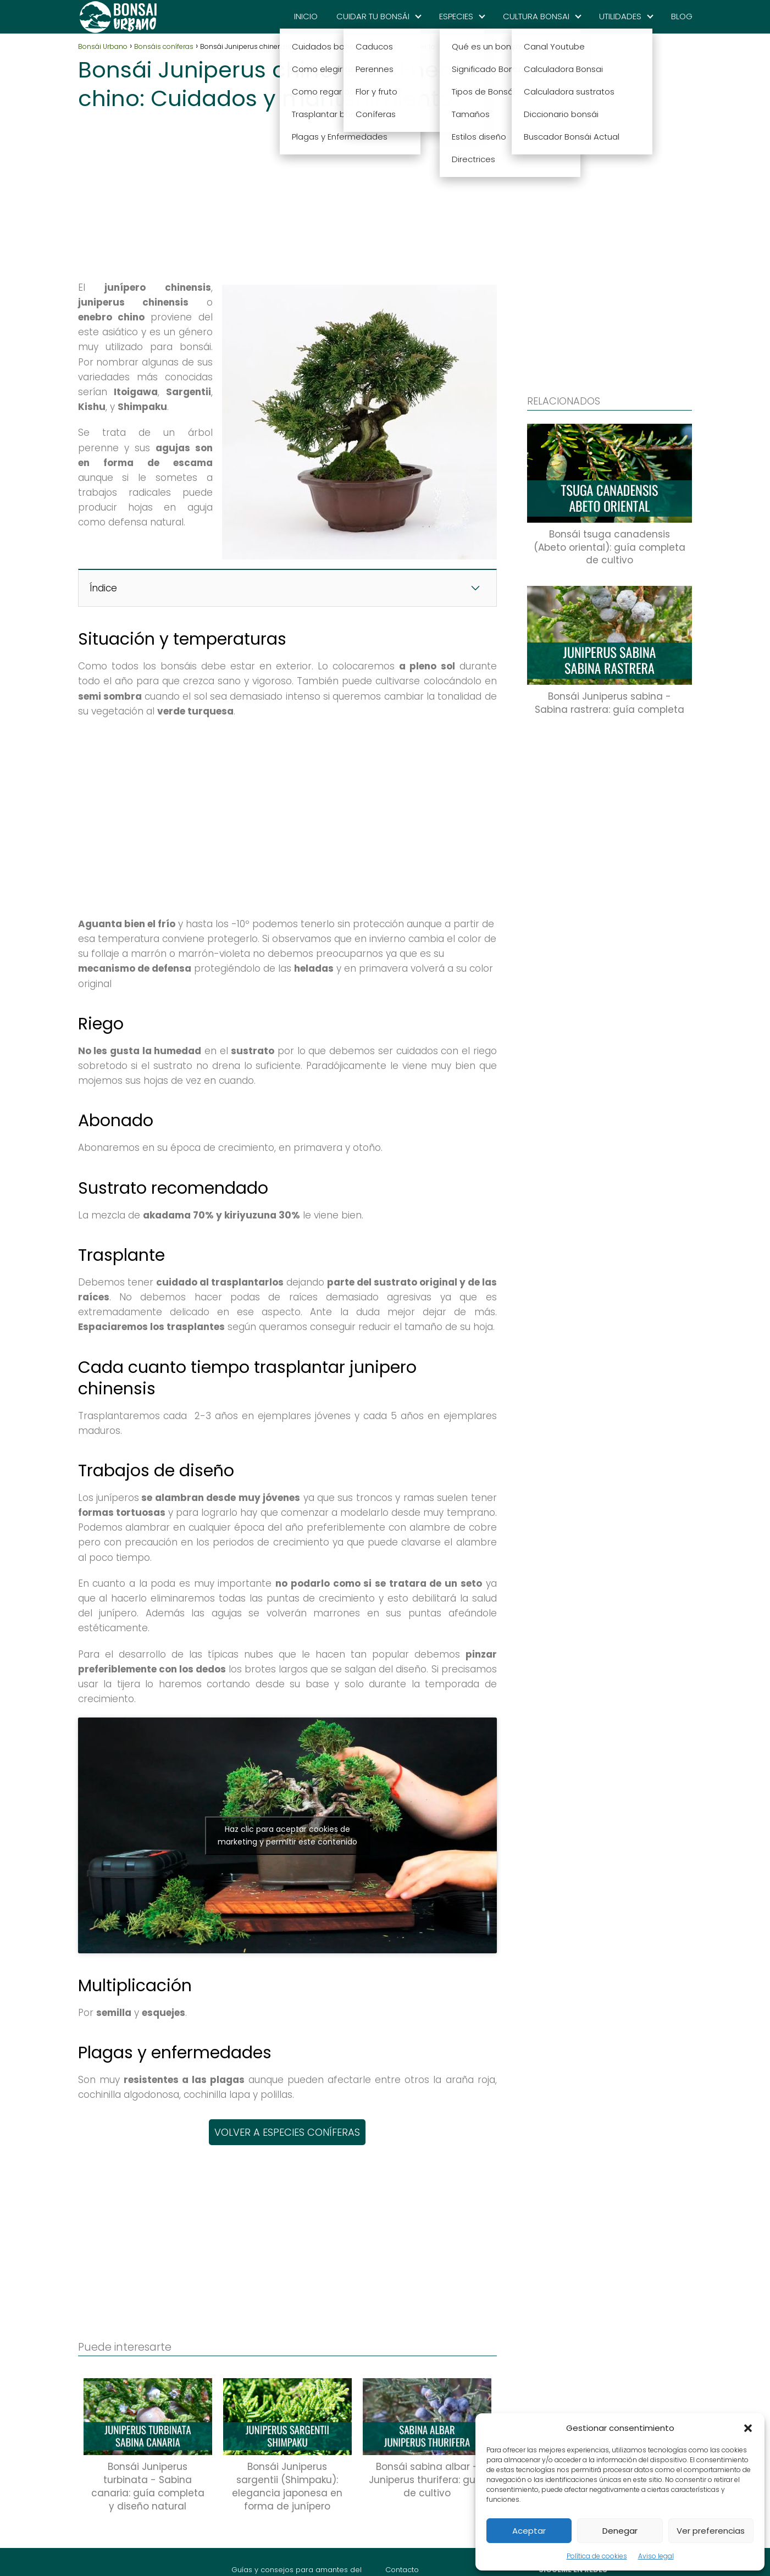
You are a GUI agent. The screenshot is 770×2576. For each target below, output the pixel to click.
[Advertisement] (287, 192)
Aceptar (529, 2530)
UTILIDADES (620, 16)
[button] (748, 2428)
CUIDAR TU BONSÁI (372, 16)
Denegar (620, 2530)
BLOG (682, 16)
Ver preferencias (711, 2530)
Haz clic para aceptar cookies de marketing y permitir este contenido (287, 1835)
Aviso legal (656, 2556)
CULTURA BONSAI (536, 16)
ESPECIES (456, 16)
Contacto (402, 2569)
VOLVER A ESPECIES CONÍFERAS (287, 2132)
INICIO (306, 16)
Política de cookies (597, 2556)
